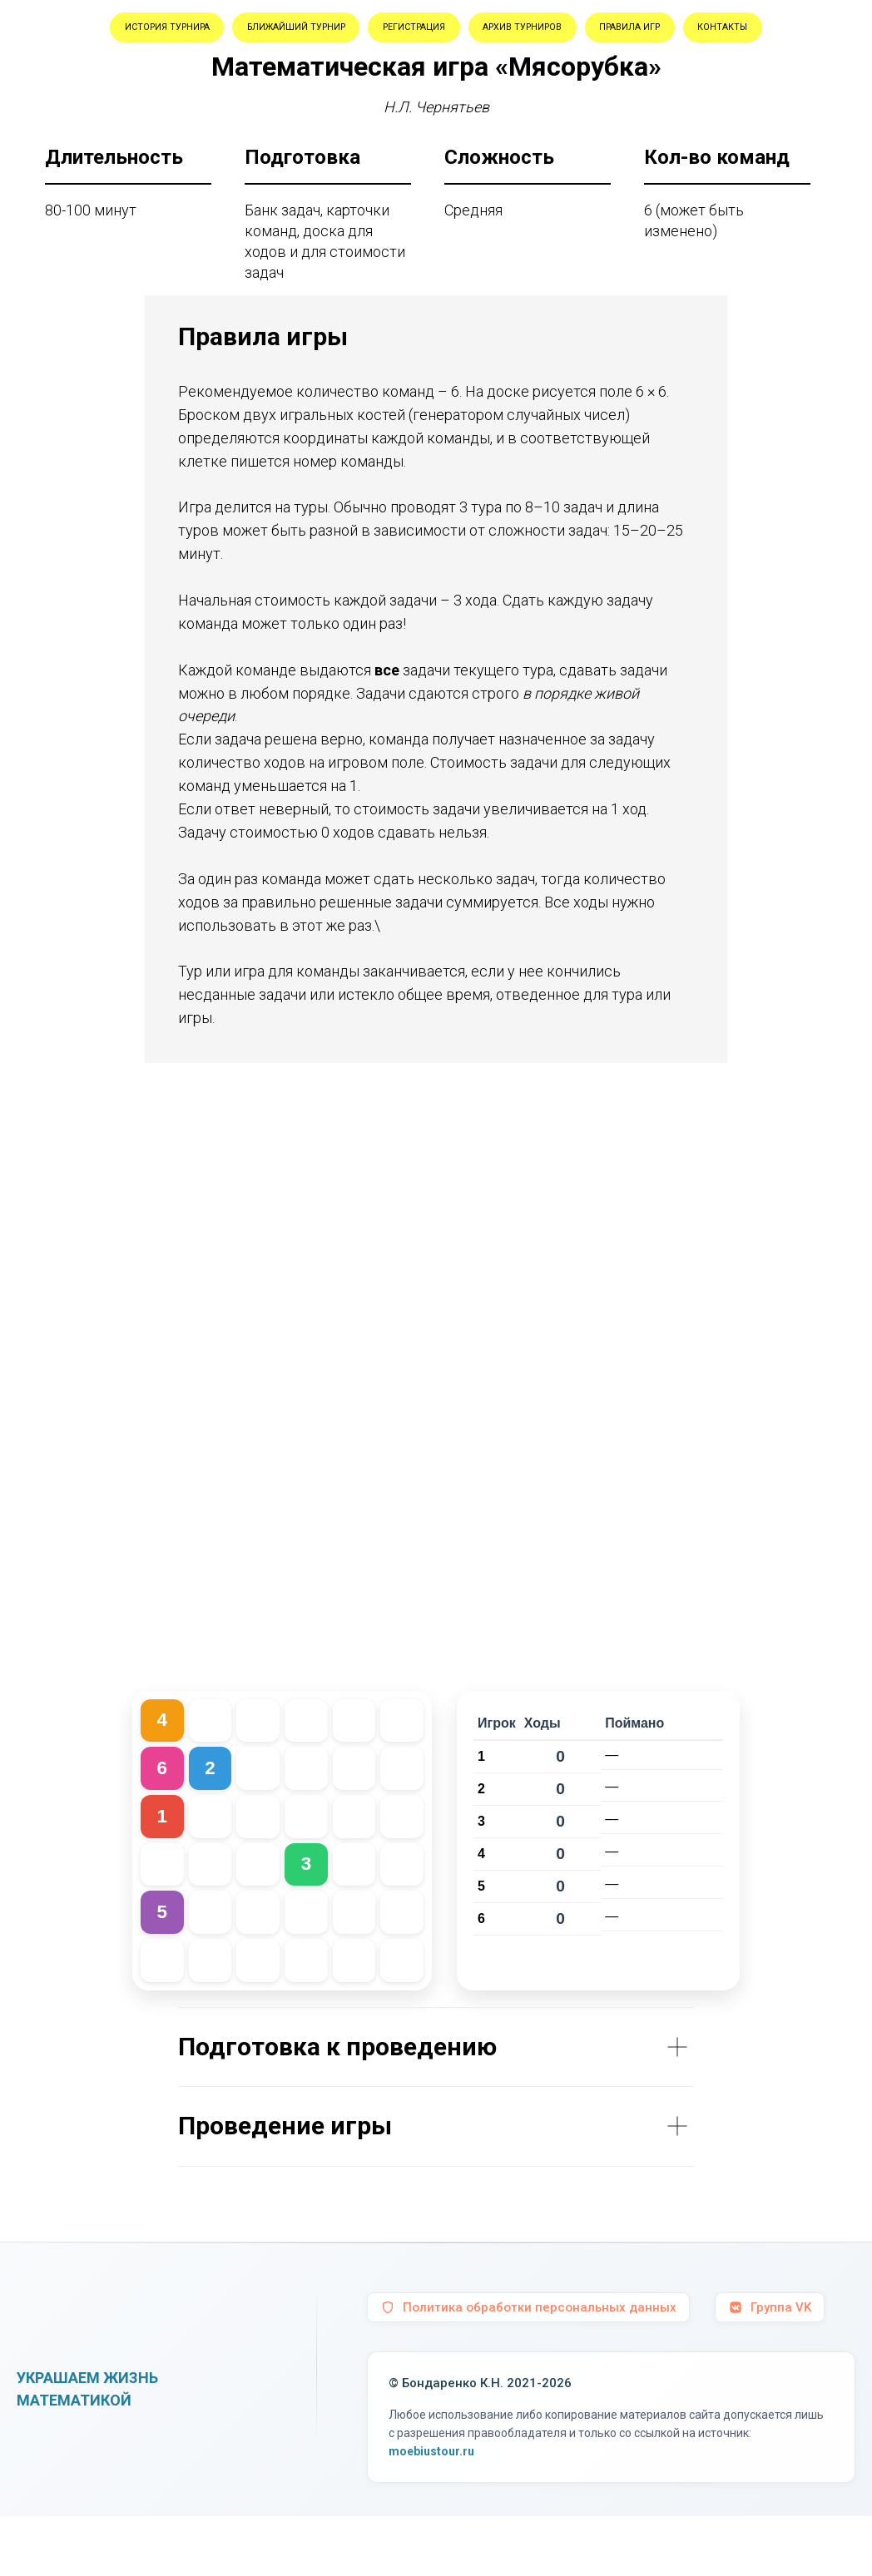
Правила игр (380, 80)
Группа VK (780, 2367)
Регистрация (535, 32)
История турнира (193, 32)
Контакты (502, 80)
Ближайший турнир (373, 32)
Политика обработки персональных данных (533, 2367)
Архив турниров (683, 32)
